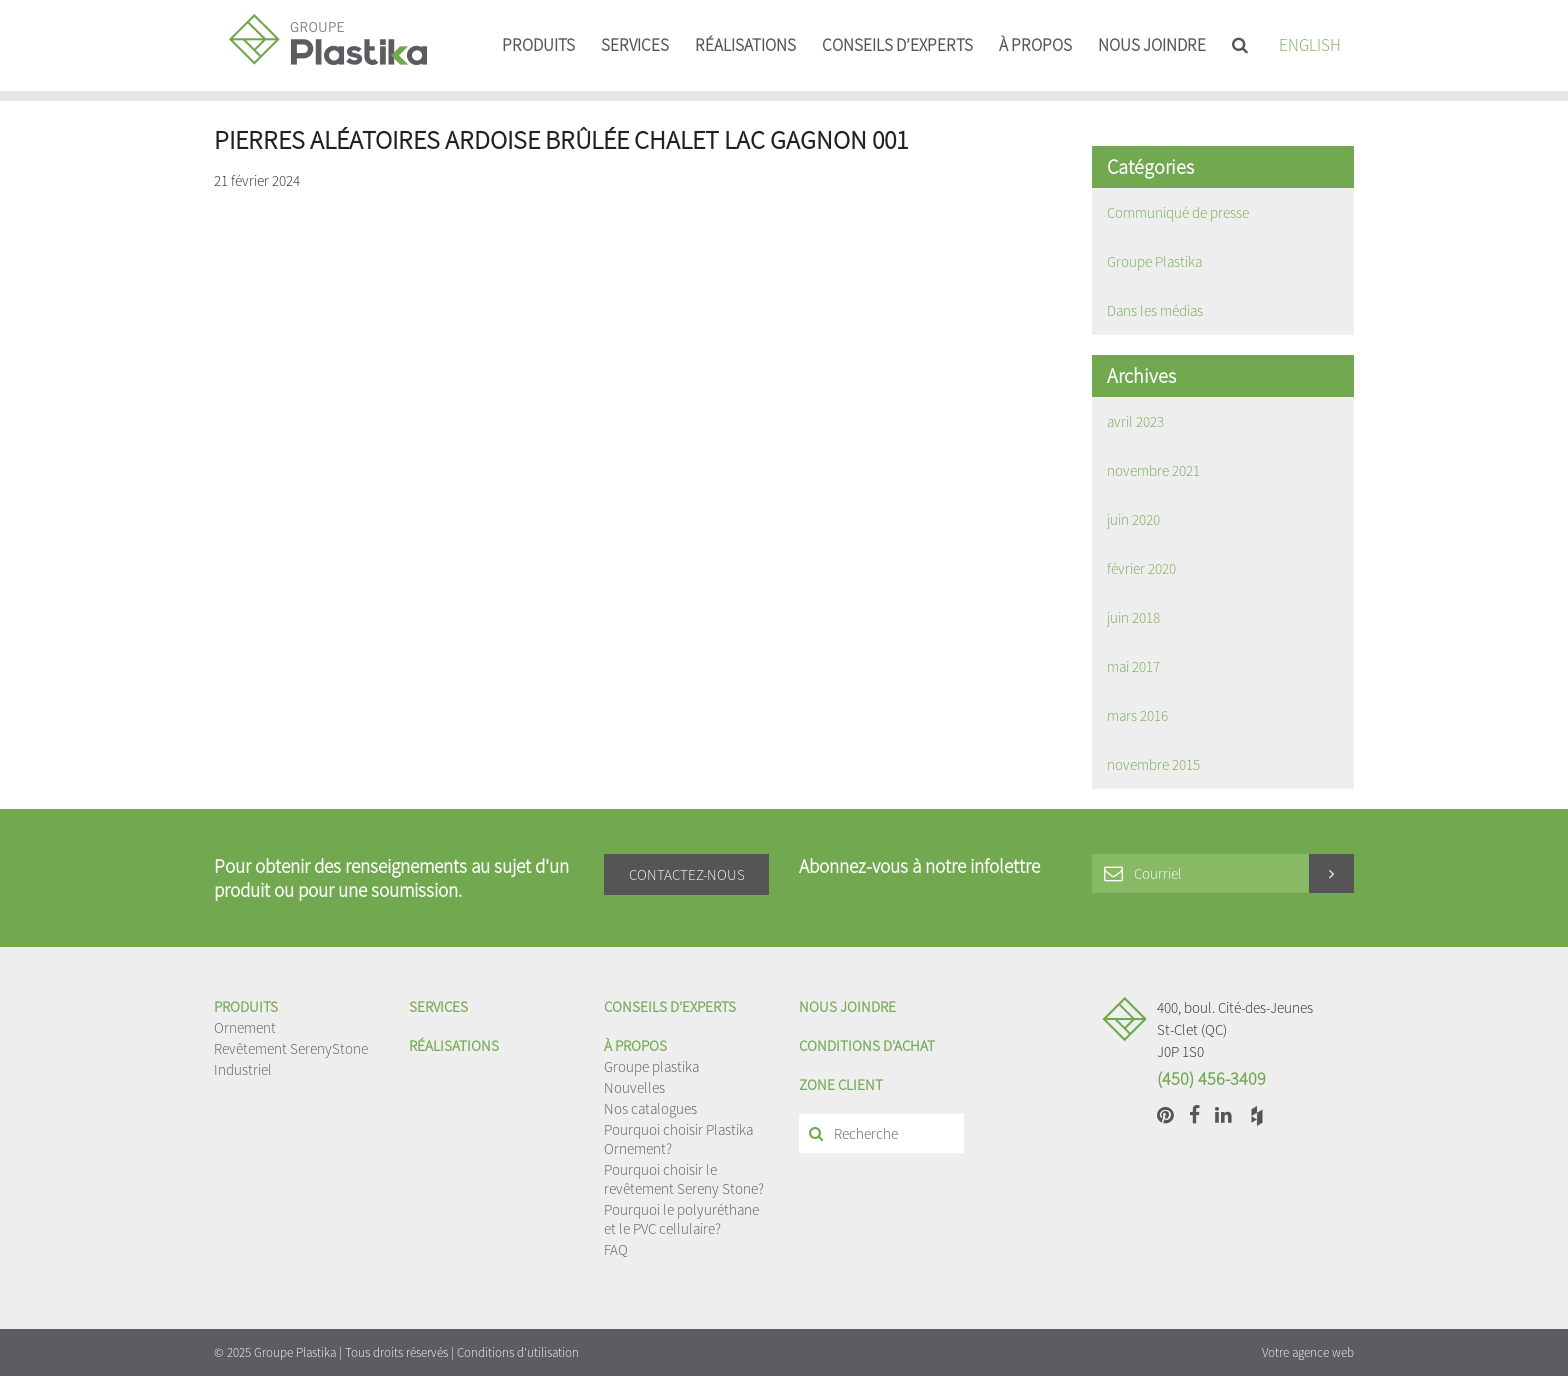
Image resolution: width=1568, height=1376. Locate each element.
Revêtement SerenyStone (291, 1048)
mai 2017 (1133, 666)
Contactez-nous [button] (687, 874)
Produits (538, 45)
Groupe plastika (651, 1066)
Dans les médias (1155, 310)
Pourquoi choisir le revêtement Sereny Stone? (684, 1179)
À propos (1035, 45)
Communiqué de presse (1178, 212)
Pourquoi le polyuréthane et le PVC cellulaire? (681, 1219)
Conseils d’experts (897, 45)
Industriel (243, 1069)
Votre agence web (1308, 1352)
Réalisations (745, 45)
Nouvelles (634, 1087)
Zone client (841, 1084)
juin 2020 (1133, 519)
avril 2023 (1135, 421)
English (1310, 45)
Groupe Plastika (1154, 261)
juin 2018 (1133, 617)
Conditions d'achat (867, 1045)
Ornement (245, 1027)
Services (635, 45)
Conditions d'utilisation (518, 1352)
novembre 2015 (1153, 764)
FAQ (616, 1249)
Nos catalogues (650, 1108)
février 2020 (1141, 568)
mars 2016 (1137, 715)
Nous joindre (1152, 45)
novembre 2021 (1153, 470)
